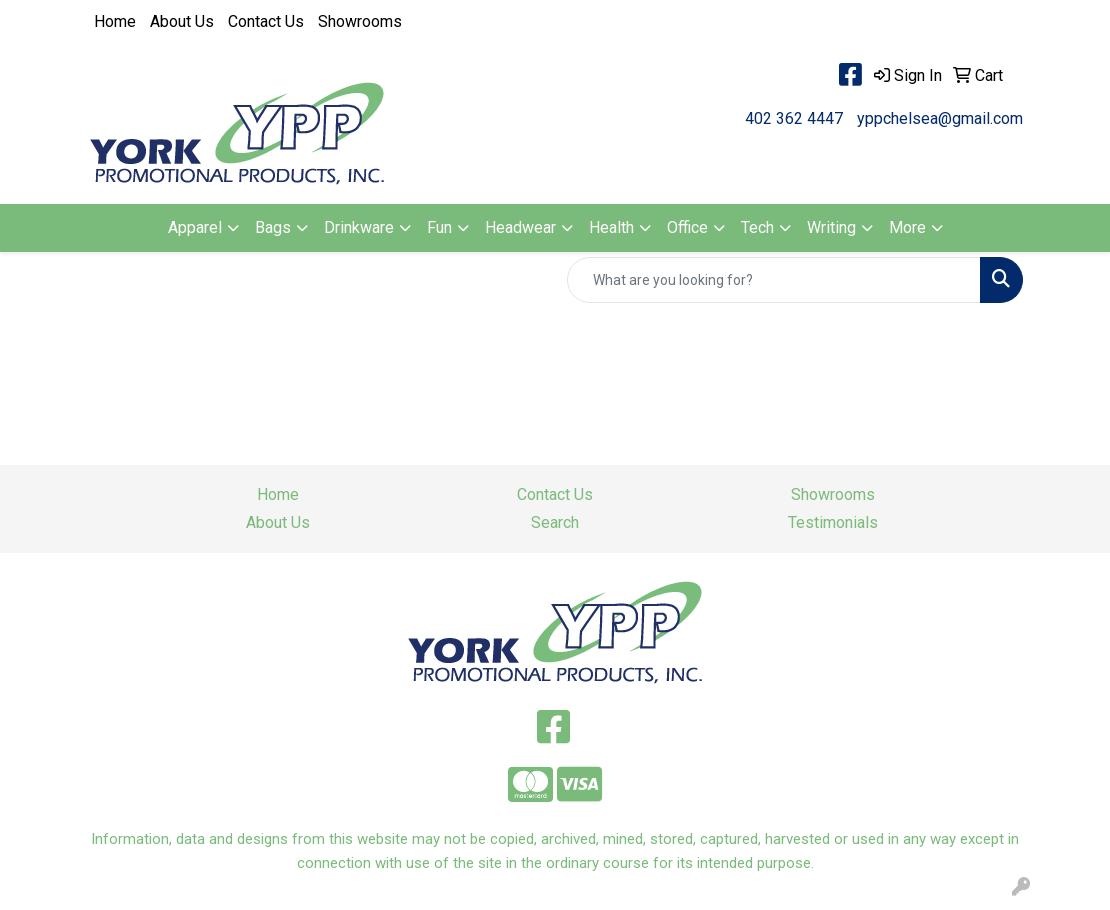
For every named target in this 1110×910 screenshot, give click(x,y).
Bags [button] (273, 227)
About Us (182, 21)
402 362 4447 (794, 118)
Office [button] (687, 227)
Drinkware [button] (359, 227)
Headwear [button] (520, 227)
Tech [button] (757, 227)
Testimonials (833, 522)
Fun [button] (439, 227)
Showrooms (360, 21)
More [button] (907, 227)
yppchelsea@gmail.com (940, 118)
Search (555, 522)
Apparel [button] (195, 227)
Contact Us (266, 21)
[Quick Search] (774, 280)
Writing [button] (831, 227)
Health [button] (611, 227)
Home (115, 21)
